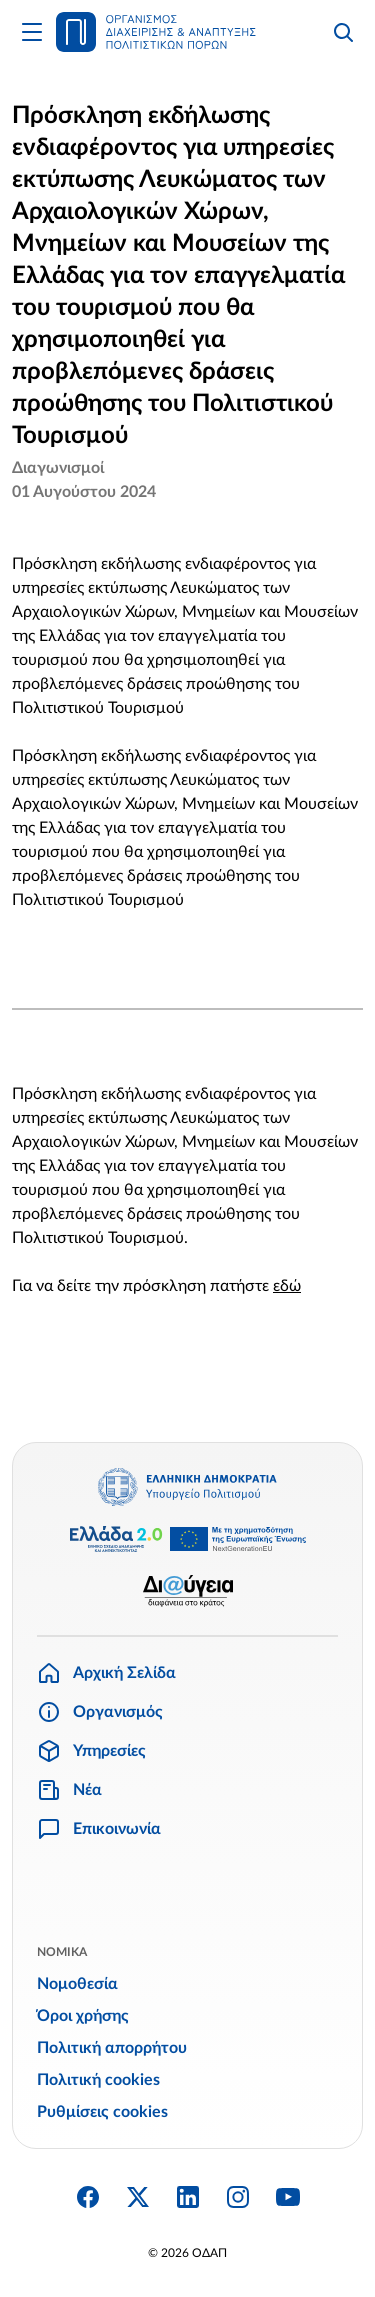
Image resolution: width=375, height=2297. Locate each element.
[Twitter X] (138, 2197)
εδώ (287, 1286)
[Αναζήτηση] (343, 32)
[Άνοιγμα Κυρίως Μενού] (32, 32)
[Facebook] (88, 2197)
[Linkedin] (188, 2197)
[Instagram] (238, 2197)
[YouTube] (288, 2197)
